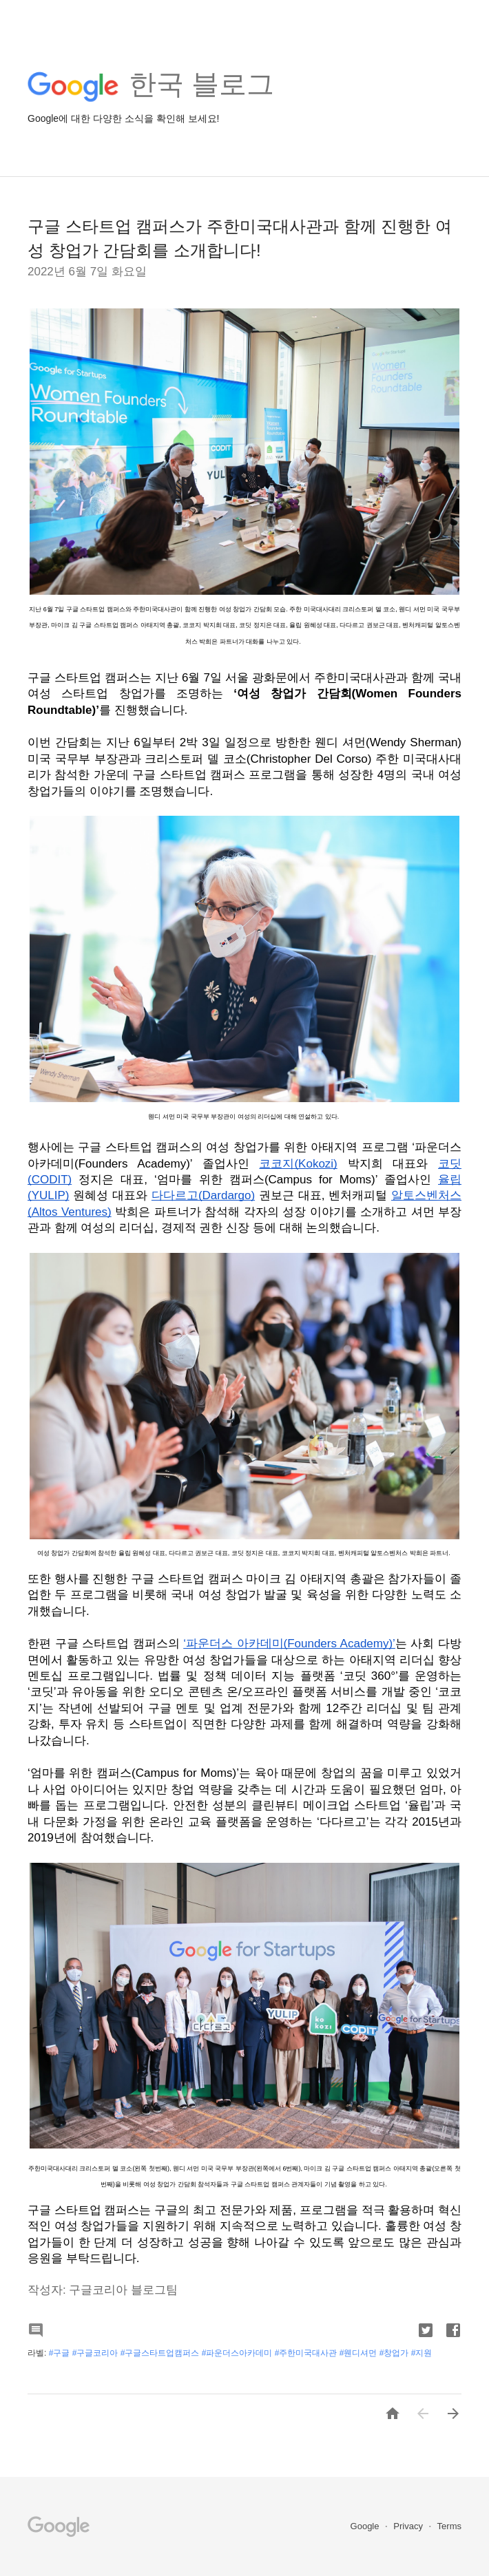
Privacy (409, 2526)
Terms (449, 2526)
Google (366, 2526)
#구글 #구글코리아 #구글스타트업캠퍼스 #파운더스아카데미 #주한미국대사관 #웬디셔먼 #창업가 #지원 (241, 2353)
